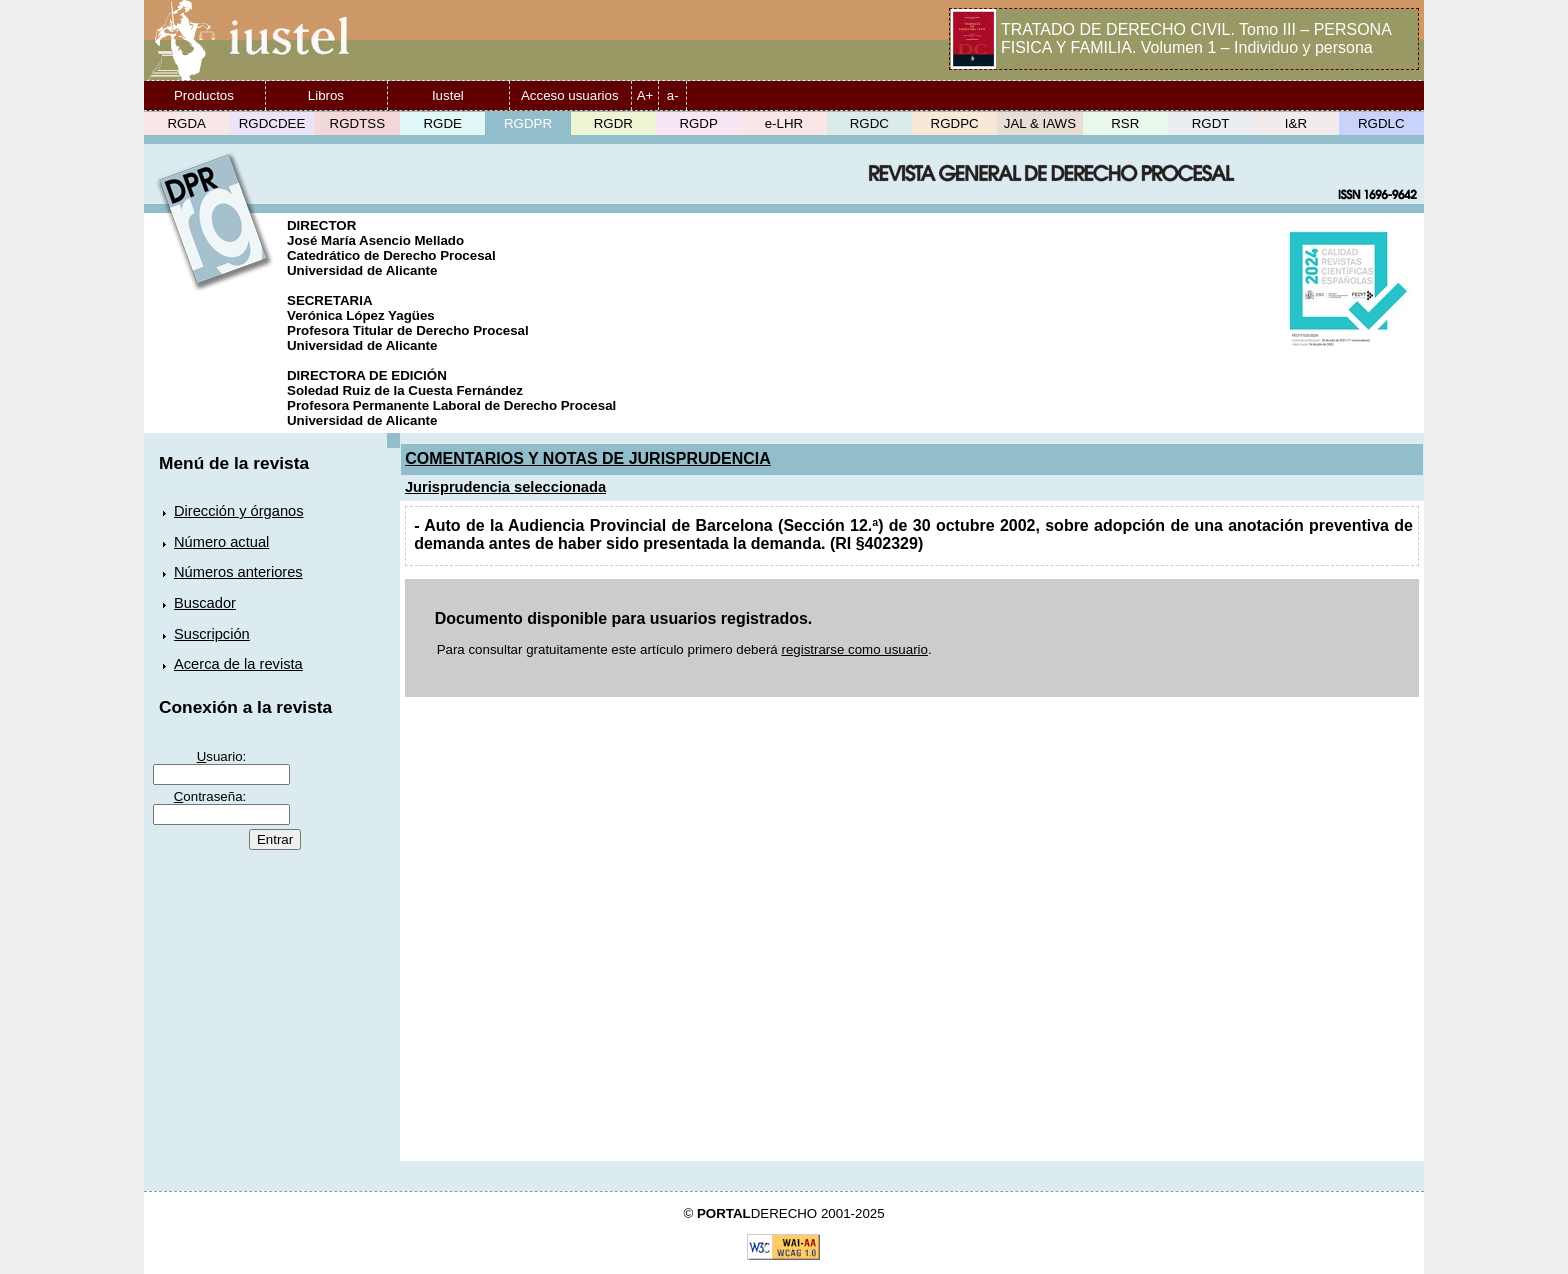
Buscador (205, 603)
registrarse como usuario (854, 649)
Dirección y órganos (239, 511)
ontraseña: (210, 796)
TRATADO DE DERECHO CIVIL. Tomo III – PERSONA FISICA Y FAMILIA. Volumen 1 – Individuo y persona (1196, 38)
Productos (204, 95)
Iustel (448, 95)
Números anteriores (238, 572)
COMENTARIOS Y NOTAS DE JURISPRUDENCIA (588, 458)
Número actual (221, 542)
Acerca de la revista (238, 664)
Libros (326, 95)
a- (673, 95)
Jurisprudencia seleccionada (505, 487)
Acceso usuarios (570, 95)
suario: (222, 756)
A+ (645, 95)
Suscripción (212, 634)
